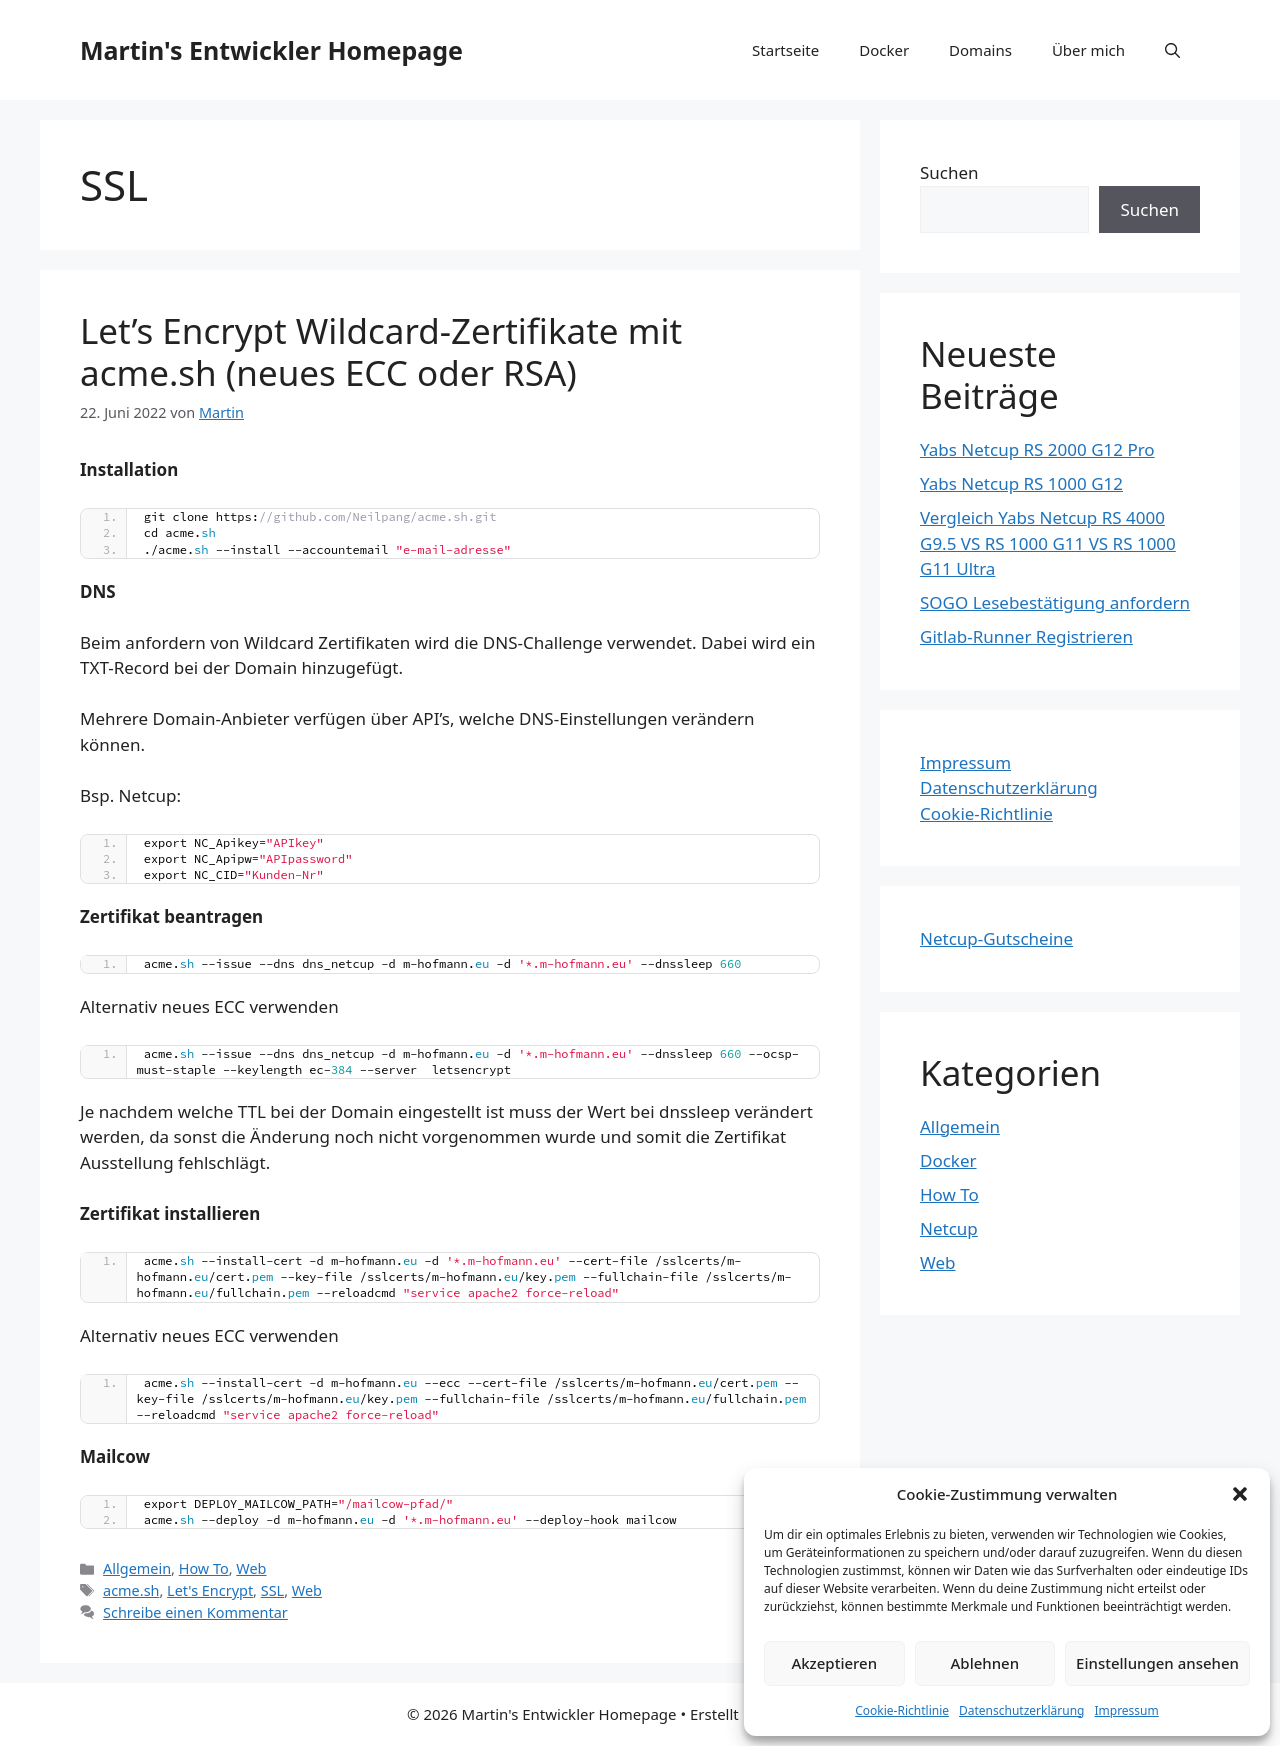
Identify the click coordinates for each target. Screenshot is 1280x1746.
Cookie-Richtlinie (902, 1710)
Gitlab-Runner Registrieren (1026, 636)
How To (204, 1568)
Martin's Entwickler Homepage (271, 50)
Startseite (785, 50)
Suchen (949, 172)
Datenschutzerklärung (1021, 1710)
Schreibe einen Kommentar (195, 1612)
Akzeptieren (834, 1663)
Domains (980, 50)
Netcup (949, 1228)
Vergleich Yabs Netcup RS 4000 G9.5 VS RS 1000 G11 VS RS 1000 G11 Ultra (1048, 543)
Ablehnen (985, 1663)
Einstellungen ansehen (1157, 1663)
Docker (884, 50)
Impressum (1126, 1710)
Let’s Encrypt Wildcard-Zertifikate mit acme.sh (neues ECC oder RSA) (381, 351)
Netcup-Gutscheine (996, 938)
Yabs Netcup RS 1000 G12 (1021, 483)
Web (251, 1568)
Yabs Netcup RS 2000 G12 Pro (1037, 449)
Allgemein (137, 1568)
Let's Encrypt (210, 1590)
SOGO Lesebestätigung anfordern (1055, 602)
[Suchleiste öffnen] (1172, 50)
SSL (272, 1590)
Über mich (1088, 50)
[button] (1240, 1494)
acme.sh (131, 1590)
